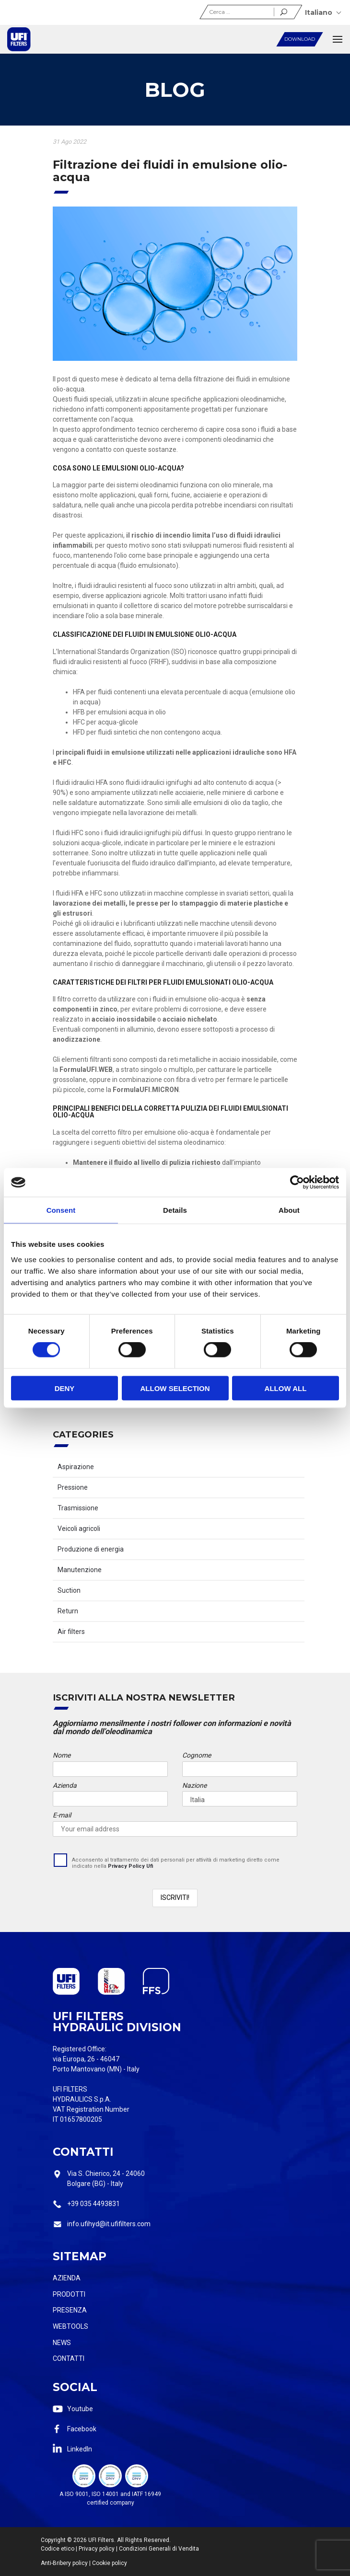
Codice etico (57, 2548)
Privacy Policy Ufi (130, 1866)
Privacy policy (97, 2548)
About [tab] (289, 1210)
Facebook (81, 2429)
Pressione (73, 1487)
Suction (69, 1590)
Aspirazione (76, 1467)
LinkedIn (79, 2449)
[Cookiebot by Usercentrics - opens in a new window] (297, 1182)
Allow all (286, 1388)
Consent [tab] (61, 1210)
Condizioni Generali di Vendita (159, 2548)
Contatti (68, 2358)
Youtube (80, 2409)
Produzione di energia (91, 1549)
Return (68, 1611)
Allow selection (175, 1388)
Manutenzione (80, 1570)
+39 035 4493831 (93, 2204)
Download (299, 39)
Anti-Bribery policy (64, 2563)
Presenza (70, 2310)
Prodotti (69, 2294)
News (62, 2342)
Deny (65, 1388)
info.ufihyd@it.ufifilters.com (109, 2224)
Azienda (67, 2278)
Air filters (71, 1631)
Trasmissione (78, 1508)
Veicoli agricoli (79, 1528)
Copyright (53, 2540)
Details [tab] (175, 1210)
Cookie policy (109, 2563)
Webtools (70, 2326)
